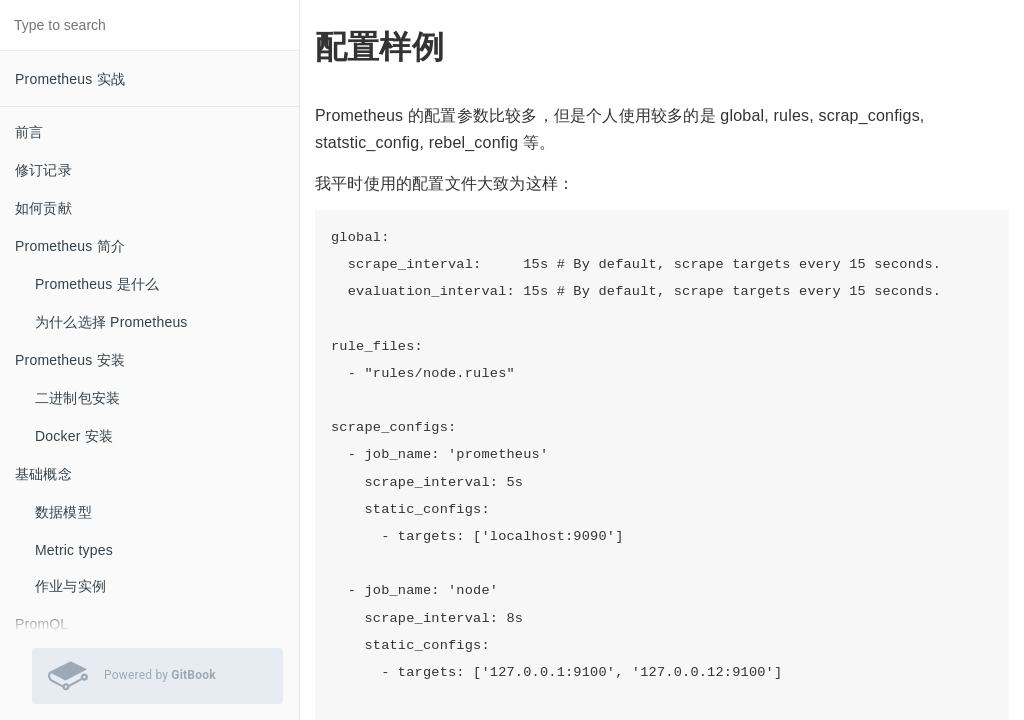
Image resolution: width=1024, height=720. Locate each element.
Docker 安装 (74, 436)
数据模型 (63, 512)
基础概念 (43, 474)
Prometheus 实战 (70, 79)
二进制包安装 (77, 398)
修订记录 (43, 170)
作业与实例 (70, 586)
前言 (29, 132)
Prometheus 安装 (70, 360)
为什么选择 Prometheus (111, 322)
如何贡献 (43, 208)
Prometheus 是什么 (97, 284)
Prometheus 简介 (70, 246)
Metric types (74, 550)
